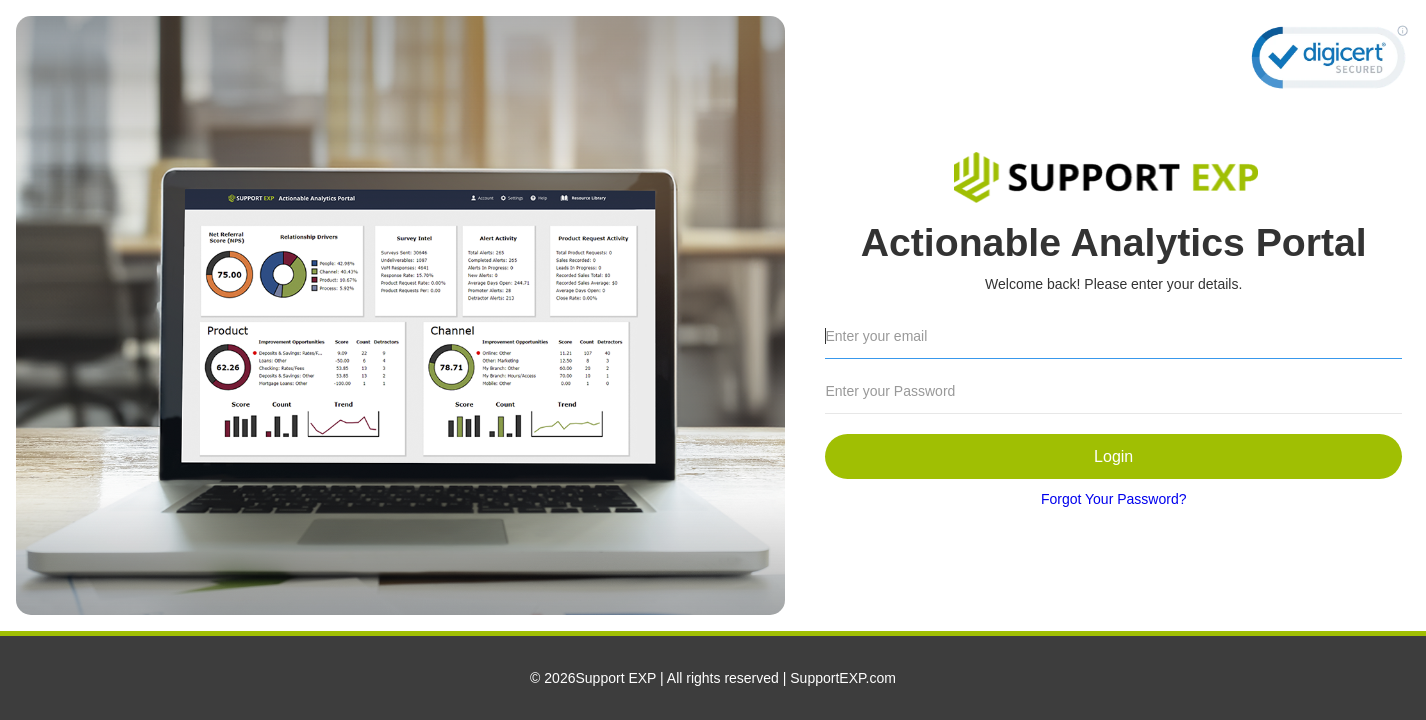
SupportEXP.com (843, 678)
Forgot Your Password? (1114, 499)
